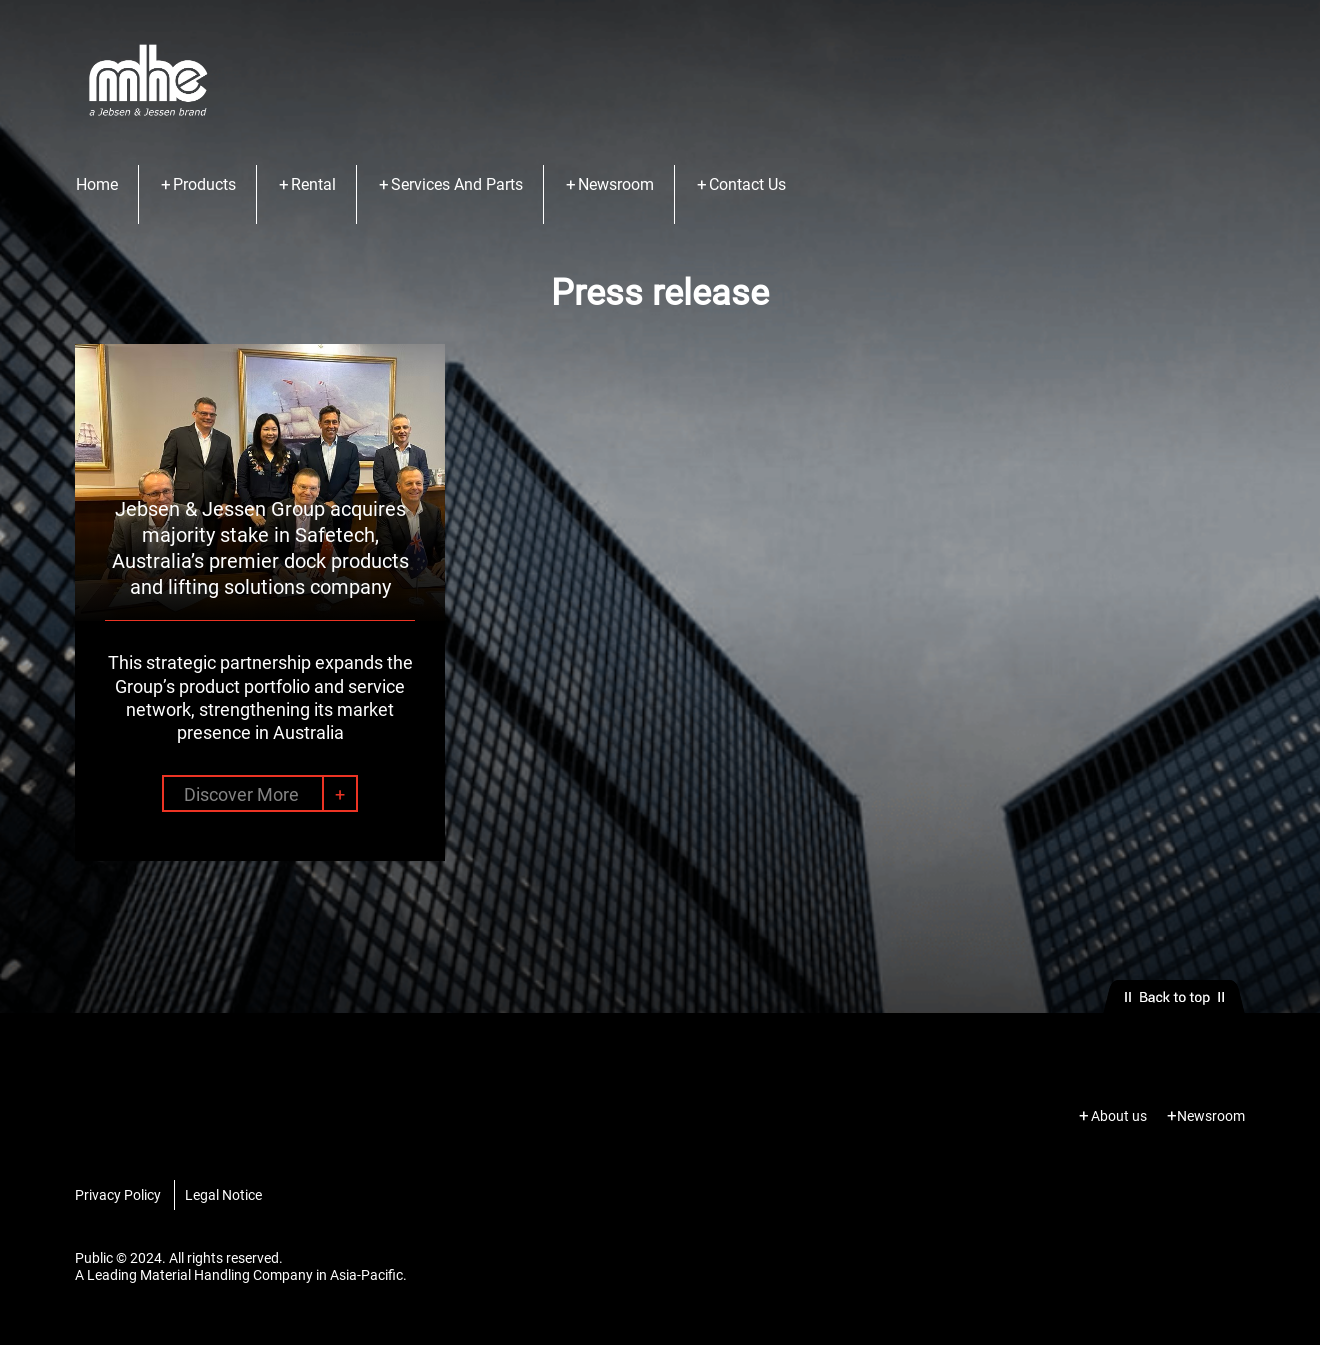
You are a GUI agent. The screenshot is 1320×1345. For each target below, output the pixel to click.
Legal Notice (223, 1195)
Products (204, 184)
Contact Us (747, 184)
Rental (313, 184)
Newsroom (616, 184)
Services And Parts (457, 184)
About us (1119, 1116)
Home (97, 184)
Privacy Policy (118, 1195)
